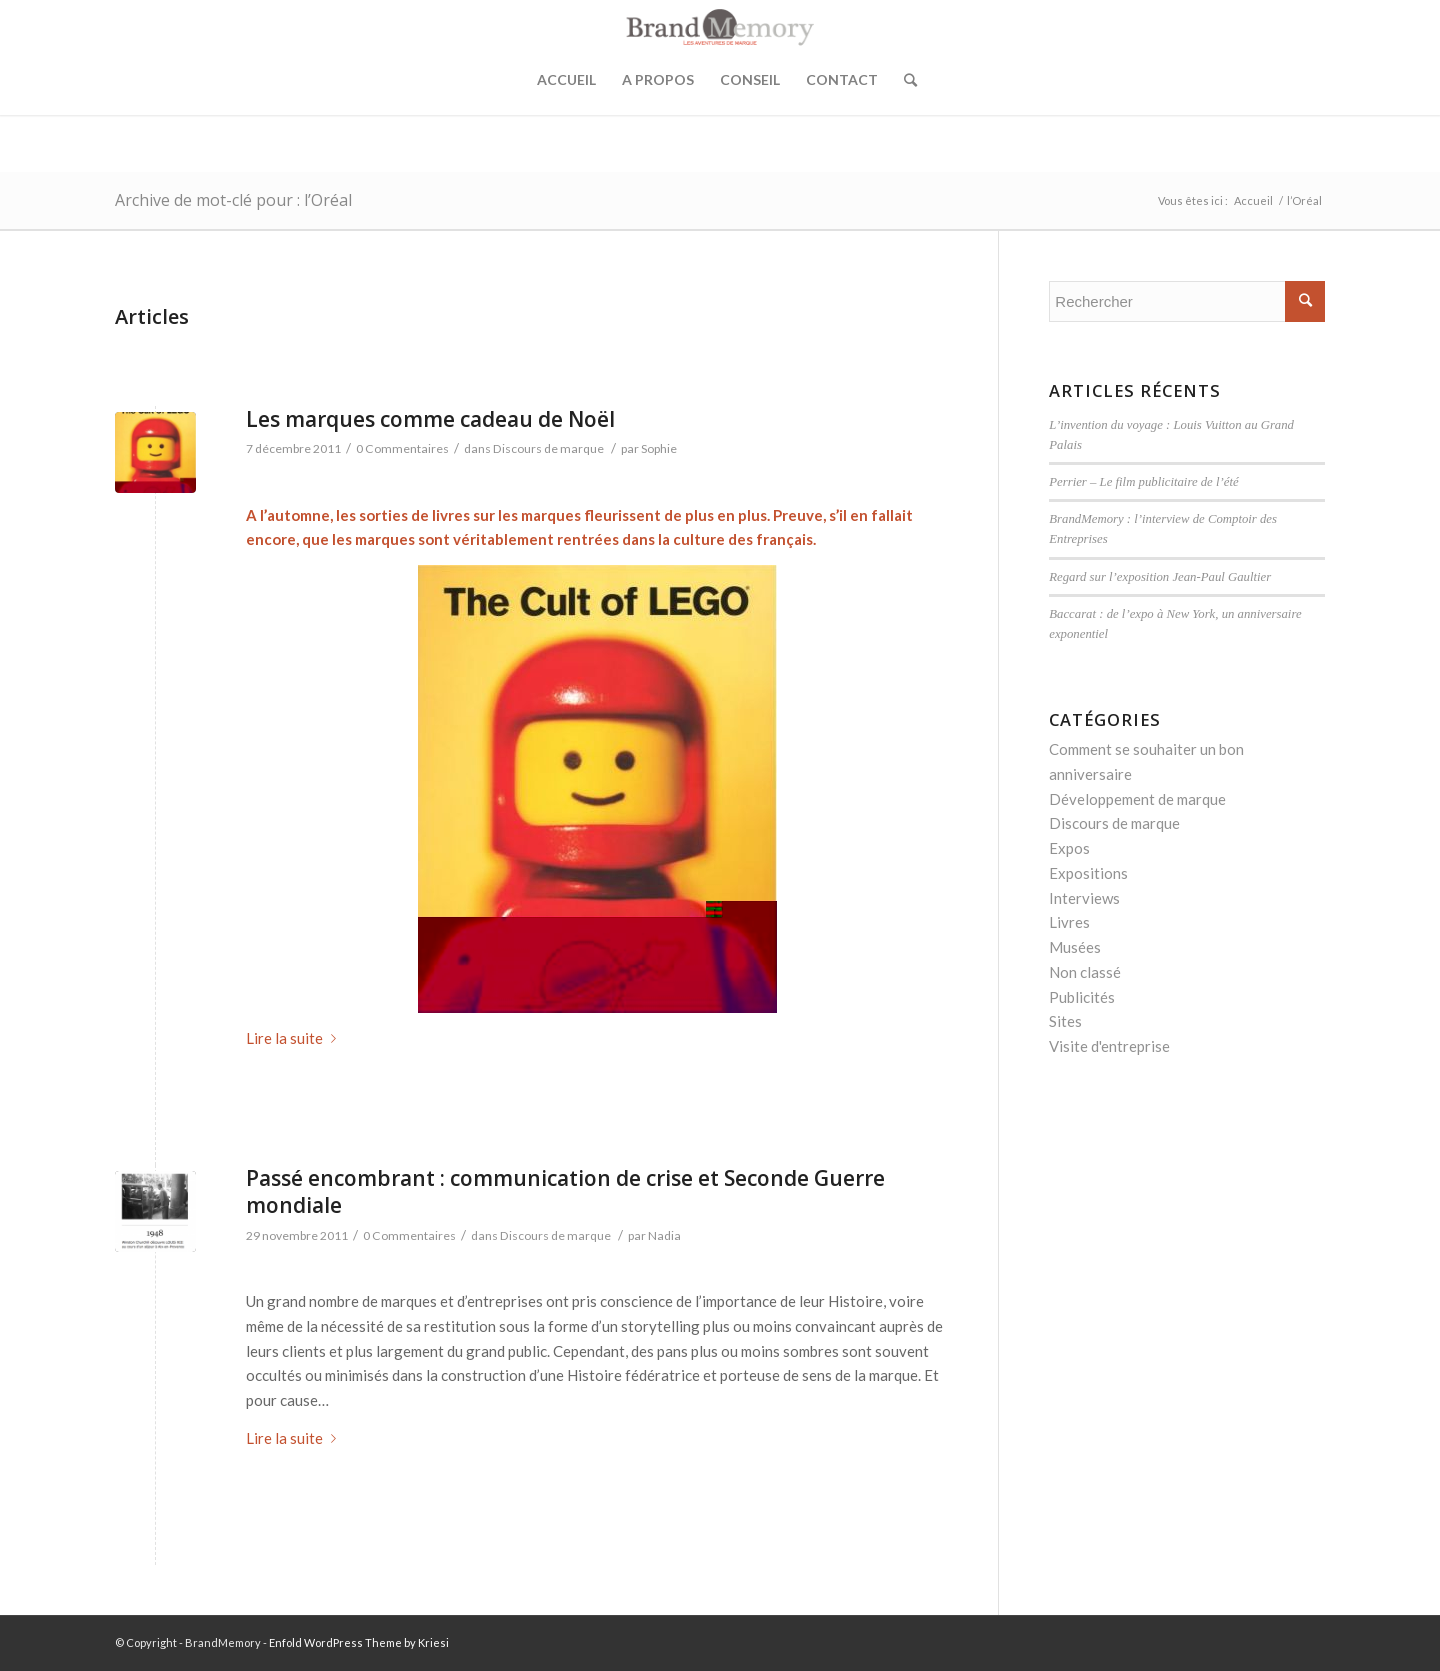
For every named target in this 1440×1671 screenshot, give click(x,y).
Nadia (664, 1235)
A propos (658, 79)
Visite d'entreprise (1109, 1046)
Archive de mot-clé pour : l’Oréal (233, 200)
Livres (1069, 922)
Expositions (1088, 873)
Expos (1069, 848)
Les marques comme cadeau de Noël (430, 419)
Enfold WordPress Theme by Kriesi (359, 1642)
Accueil (566, 79)
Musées (1075, 947)
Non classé (1085, 972)
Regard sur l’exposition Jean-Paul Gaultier (1160, 577)
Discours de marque (548, 448)
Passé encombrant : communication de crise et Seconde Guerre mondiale (565, 1191)
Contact (842, 79)
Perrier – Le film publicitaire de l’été (1143, 482)
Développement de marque (1137, 799)
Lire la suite (295, 1038)
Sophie (659, 448)
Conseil (750, 79)
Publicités (1082, 997)
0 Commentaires (402, 448)
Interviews (1084, 898)
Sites (1065, 1021)
